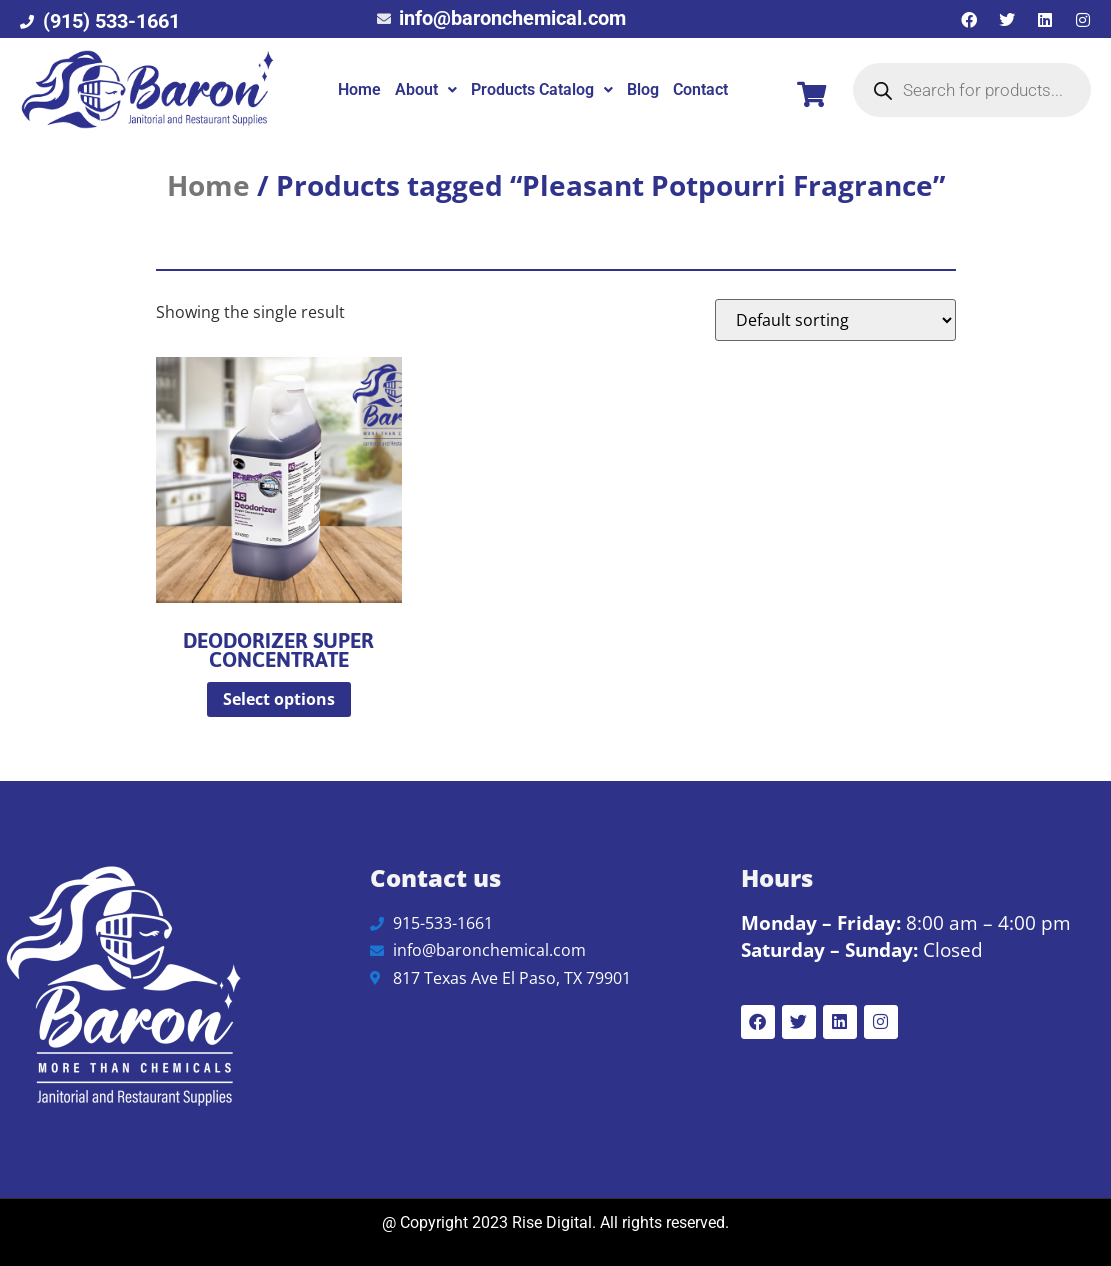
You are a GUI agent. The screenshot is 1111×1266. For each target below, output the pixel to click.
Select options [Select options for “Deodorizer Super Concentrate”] (279, 699)
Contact (700, 89)
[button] (426, 90)
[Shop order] (835, 320)
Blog (643, 89)
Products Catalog (542, 89)
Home (359, 89)
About (426, 89)
